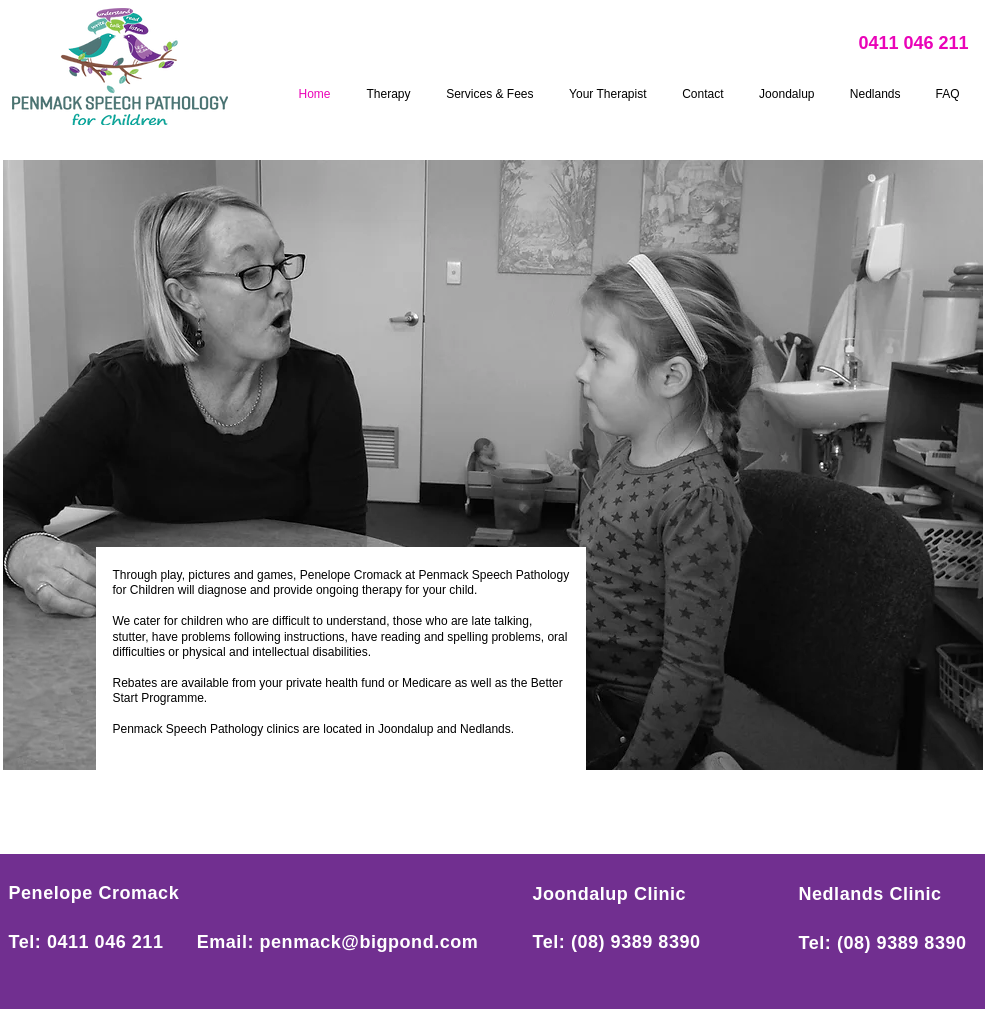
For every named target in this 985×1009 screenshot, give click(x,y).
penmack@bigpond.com (369, 942)
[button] (493, 465)
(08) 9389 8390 (636, 942)
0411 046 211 (914, 43)
